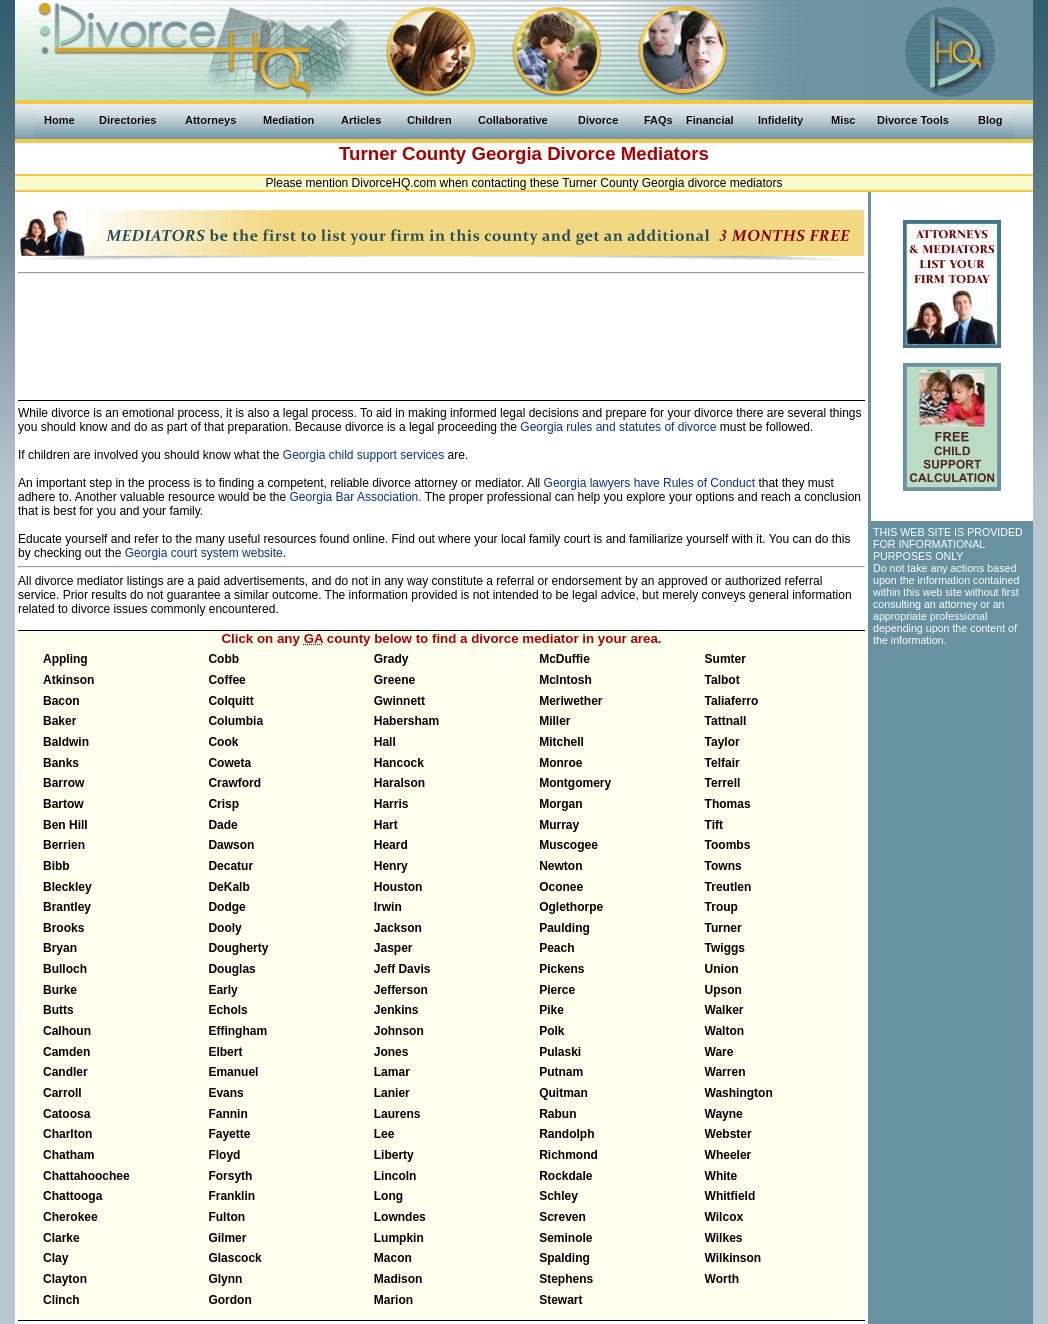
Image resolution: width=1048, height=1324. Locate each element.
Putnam (561, 1072)
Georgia (506, 153)
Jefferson (401, 990)
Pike (551, 1010)
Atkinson (68, 680)
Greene (394, 680)
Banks (61, 763)
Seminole (565, 1238)
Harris (391, 804)
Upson (723, 990)
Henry (391, 866)
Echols (227, 1010)
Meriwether (570, 701)
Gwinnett (399, 701)
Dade (222, 825)
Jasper (393, 948)
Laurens (397, 1114)
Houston (398, 887)
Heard (391, 845)
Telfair (722, 763)
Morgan (560, 804)
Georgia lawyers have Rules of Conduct (649, 483)
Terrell (723, 783)
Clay (55, 1258)
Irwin (388, 907)
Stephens (566, 1279)
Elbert (225, 1052)
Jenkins (396, 1010)
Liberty (394, 1155)
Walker (724, 1010)
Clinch (61, 1300)
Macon (393, 1258)
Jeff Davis (402, 969)
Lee (384, 1134)
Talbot (722, 680)
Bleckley (67, 887)
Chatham (68, 1155)
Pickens (561, 969)
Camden (66, 1052)
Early (222, 990)
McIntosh (565, 680)
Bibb (56, 866)
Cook (223, 742)
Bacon (61, 701)
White (721, 1176)
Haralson (399, 783)
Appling (65, 659)
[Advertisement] (442, 328)
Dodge (226, 907)
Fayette (229, 1134)
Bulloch (65, 969)
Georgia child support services (363, 455)
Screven (562, 1217)
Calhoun (67, 1031)
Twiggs (725, 948)
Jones (391, 1052)
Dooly (224, 928)
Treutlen (728, 887)
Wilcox (724, 1217)
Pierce (557, 990)
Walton (725, 1031)
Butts (58, 1010)
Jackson (398, 928)
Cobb (223, 659)
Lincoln (395, 1176)
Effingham (237, 1031)
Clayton (65, 1279)
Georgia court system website (204, 553)
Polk (551, 1031)
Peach (556, 948)
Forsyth (230, 1176)
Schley (558, 1196)
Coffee (226, 680)
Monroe (560, 763)
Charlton (67, 1134)
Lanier (392, 1093)
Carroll (62, 1093)
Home (59, 120)
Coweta (229, 763)
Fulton (226, 1217)
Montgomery (575, 783)
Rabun (557, 1114)
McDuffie (564, 659)
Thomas (728, 804)
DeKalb (228, 887)
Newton (560, 866)
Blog (990, 120)
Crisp (223, 804)
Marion (393, 1300)
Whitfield (730, 1196)
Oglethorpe (571, 907)
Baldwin (66, 742)
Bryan (60, 948)
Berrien (64, 845)
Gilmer (227, 1238)
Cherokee (70, 1217)
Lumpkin (399, 1238)
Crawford (234, 783)
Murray (559, 825)
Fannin (227, 1114)
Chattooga (72, 1196)
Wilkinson (733, 1258)
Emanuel (233, 1072)
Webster (728, 1134)
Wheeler (728, 1155)
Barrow (63, 783)
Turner (723, 928)
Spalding (564, 1258)
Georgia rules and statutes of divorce (618, 427)
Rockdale (565, 1176)
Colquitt (230, 701)
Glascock (234, 1258)
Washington (739, 1093)
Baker (59, 721)
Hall (385, 742)
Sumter (725, 659)
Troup (721, 907)
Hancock (399, 763)
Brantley (67, 907)
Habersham (406, 721)
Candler (65, 1072)
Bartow (63, 804)
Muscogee (568, 845)
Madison (398, 1279)
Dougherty (238, 948)
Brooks (63, 928)
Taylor (722, 742)
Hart (386, 825)
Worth (722, 1279)
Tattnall (726, 721)
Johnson (399, 1031)
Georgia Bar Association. (356, 497)
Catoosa (66, 1114)
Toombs (728, 845)
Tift (714, 825)
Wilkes (724, 1238)
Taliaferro (732, 701)
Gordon (229, 1300)
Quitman (563, 1093)
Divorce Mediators (628, 153)
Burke (60, 990)
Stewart (560, 1300)
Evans (225, 1093)
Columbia (235, 721)
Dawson (231, 845)
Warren (725, 1072)
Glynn (225, 1279)
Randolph (566, 1134)
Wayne (724, 1114)
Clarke (61, 1238)
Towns (723, 866)
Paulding (564, 928)
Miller (554, 721)
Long (388, 1196)
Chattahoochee (86, 1176)
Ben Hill (65, 825)
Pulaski (560, 1052)
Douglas (231, 969)
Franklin (231, 1196)
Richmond (568, 1155)
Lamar (392, 1072)
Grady (391, 659)
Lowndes (400, 1217)
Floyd (224, 1155)
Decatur (230, 866)
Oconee (561, 887)
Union (722, 969)
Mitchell (561, 742)
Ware (719, 1052)
